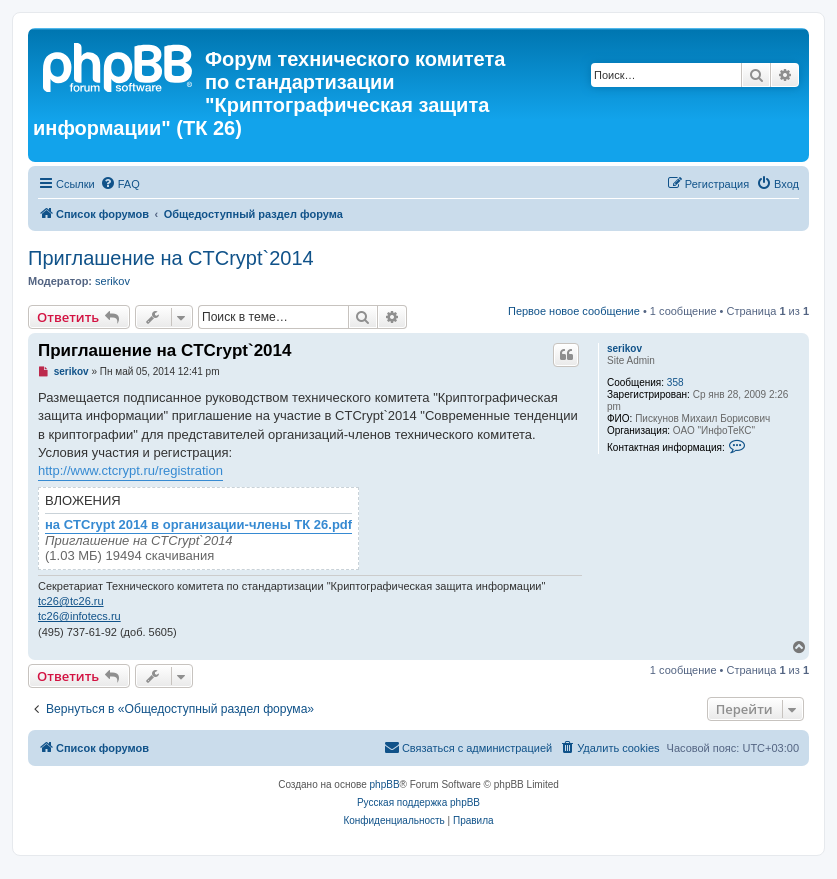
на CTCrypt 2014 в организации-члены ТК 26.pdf (198, 525)
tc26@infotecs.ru (79, 616)
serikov (112, 281)
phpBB (385, 784)
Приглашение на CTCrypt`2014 (171, 258)
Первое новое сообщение (574, 311)
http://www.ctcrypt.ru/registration (130, 470)
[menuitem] (120, 184)
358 (675, 382)
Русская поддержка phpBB (418, 802)
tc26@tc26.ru (71, 601)
